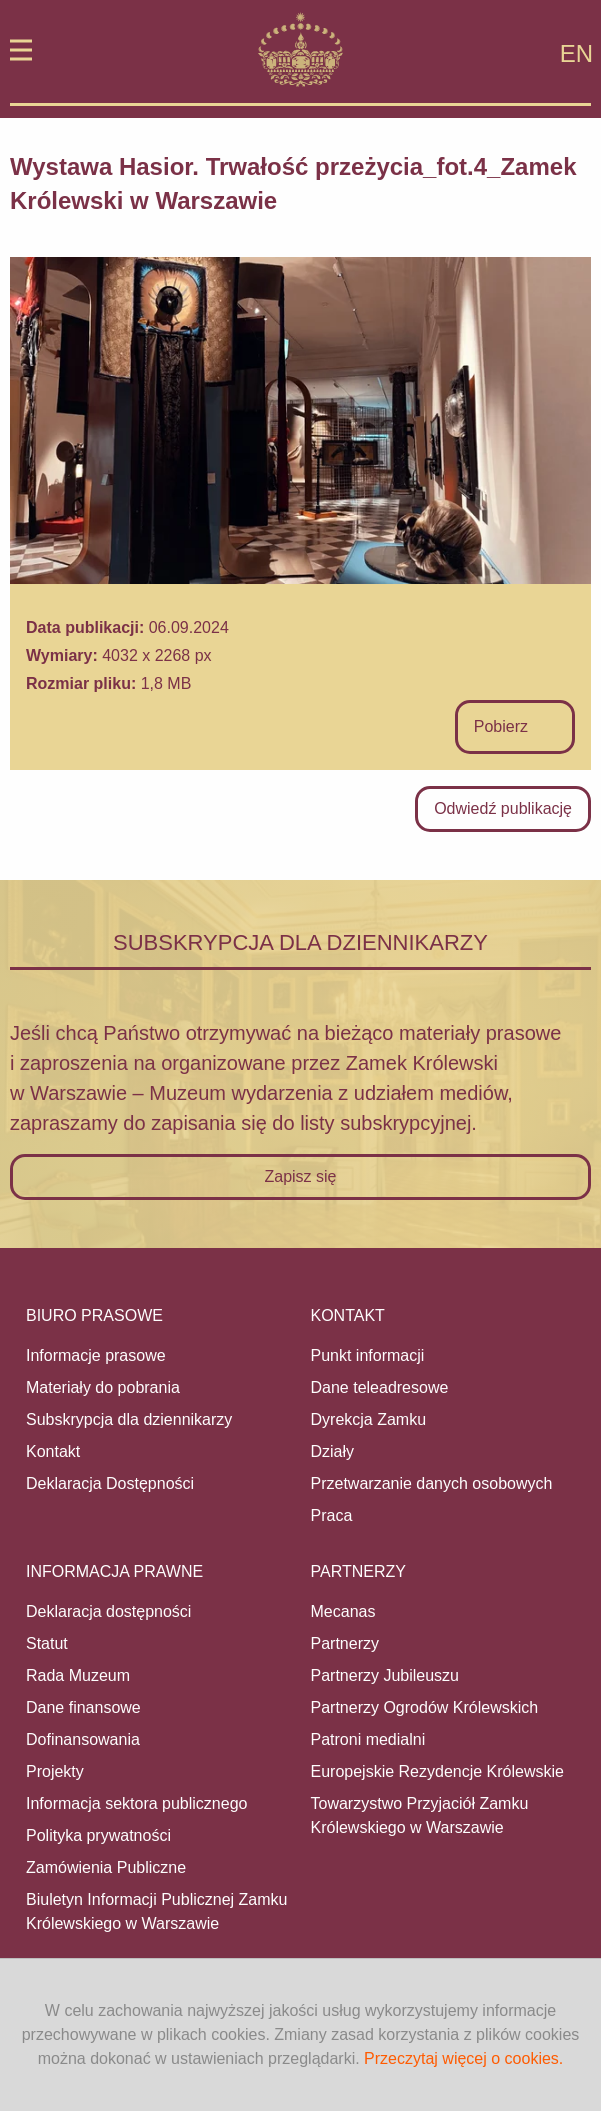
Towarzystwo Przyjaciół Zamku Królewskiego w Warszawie (420, 1815)
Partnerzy (345, 1643)
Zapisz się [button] (300, 1176)
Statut (47, 1643)
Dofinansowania (83, 1739)
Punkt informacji (368, 1355)
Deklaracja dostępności (108, 1611)
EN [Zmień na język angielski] (576, 53)
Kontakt (53, 1451)
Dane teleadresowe (380, 1387)
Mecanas (343, 1611)
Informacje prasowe (96, 1355)
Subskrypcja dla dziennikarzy (129, 1419)
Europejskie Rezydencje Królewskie (437, 1771)
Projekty (55, 1771)
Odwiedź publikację (503, 808)
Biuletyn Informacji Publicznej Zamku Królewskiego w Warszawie (156, 1911)
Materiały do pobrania (103, 1387)
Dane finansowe (83, 1707)
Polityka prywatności (98, 1835)
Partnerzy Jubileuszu (385, 1675)
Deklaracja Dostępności (110, 1483)
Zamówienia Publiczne (106, 1867)
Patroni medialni (368, 1739)
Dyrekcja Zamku (369, 1419)
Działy (333, 1451)
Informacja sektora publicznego (136, 1803)
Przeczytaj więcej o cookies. (463, 2058)
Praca (332, 1515)
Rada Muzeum (78, 1675)
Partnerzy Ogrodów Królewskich (425, 1707)
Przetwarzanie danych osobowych (432, 1483)
